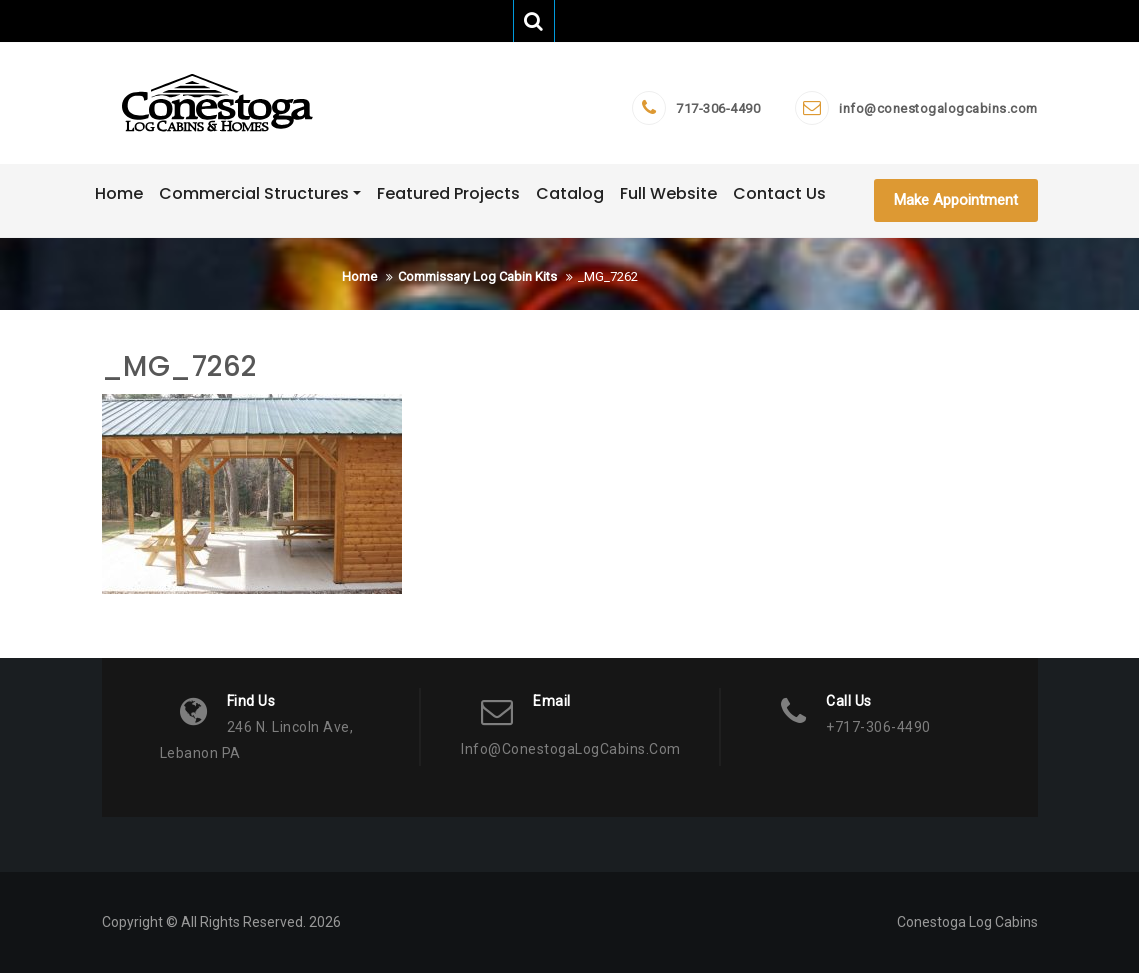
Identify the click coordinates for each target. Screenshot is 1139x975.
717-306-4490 (718, 109)
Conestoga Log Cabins (967, 924)
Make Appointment (956, 201)
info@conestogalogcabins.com (938, 109)
